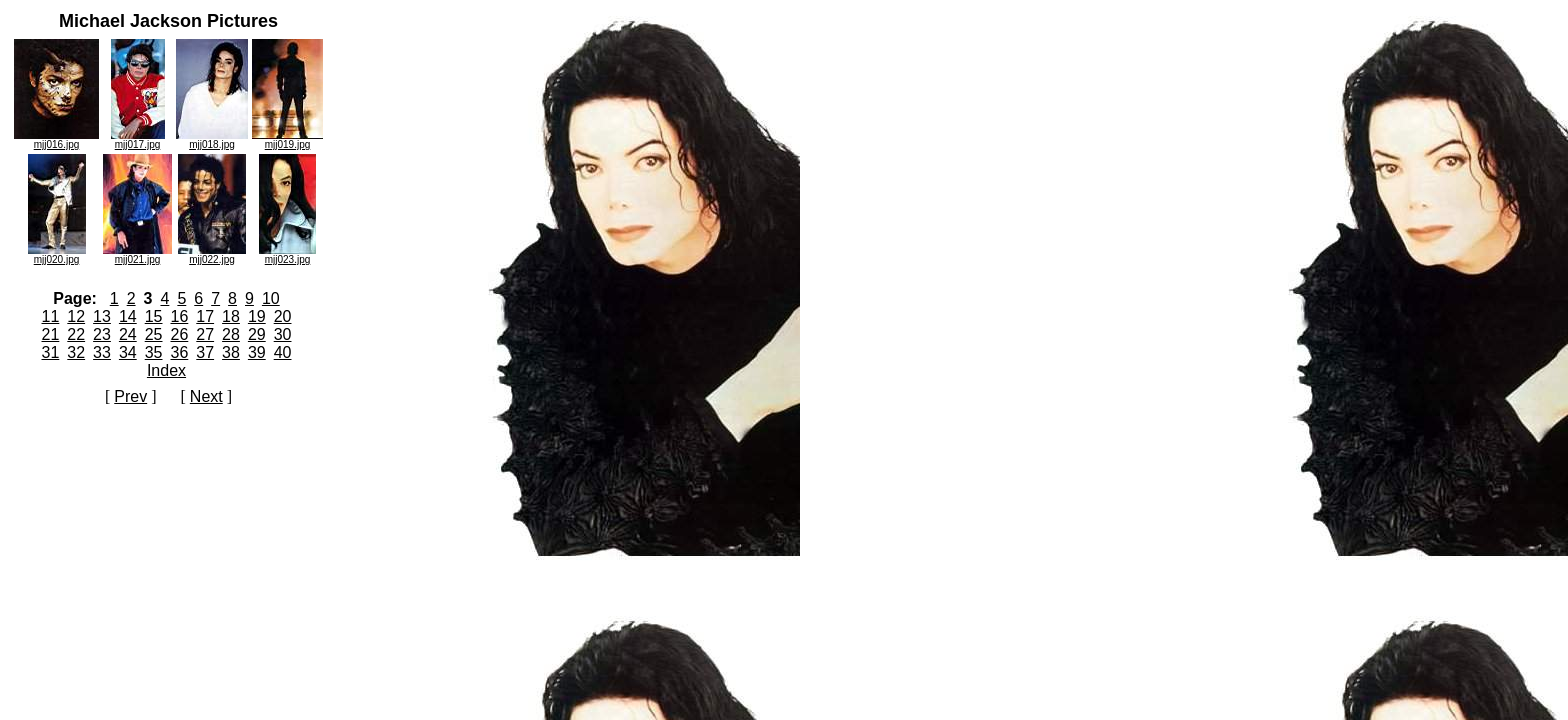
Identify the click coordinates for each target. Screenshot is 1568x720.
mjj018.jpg (212, 140)
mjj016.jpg (56, 140)
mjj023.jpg (287, 255)
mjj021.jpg (137, 255)
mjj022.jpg (212, 255)
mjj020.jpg (57, 255)
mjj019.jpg (287, 140)
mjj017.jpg (138, 140)
